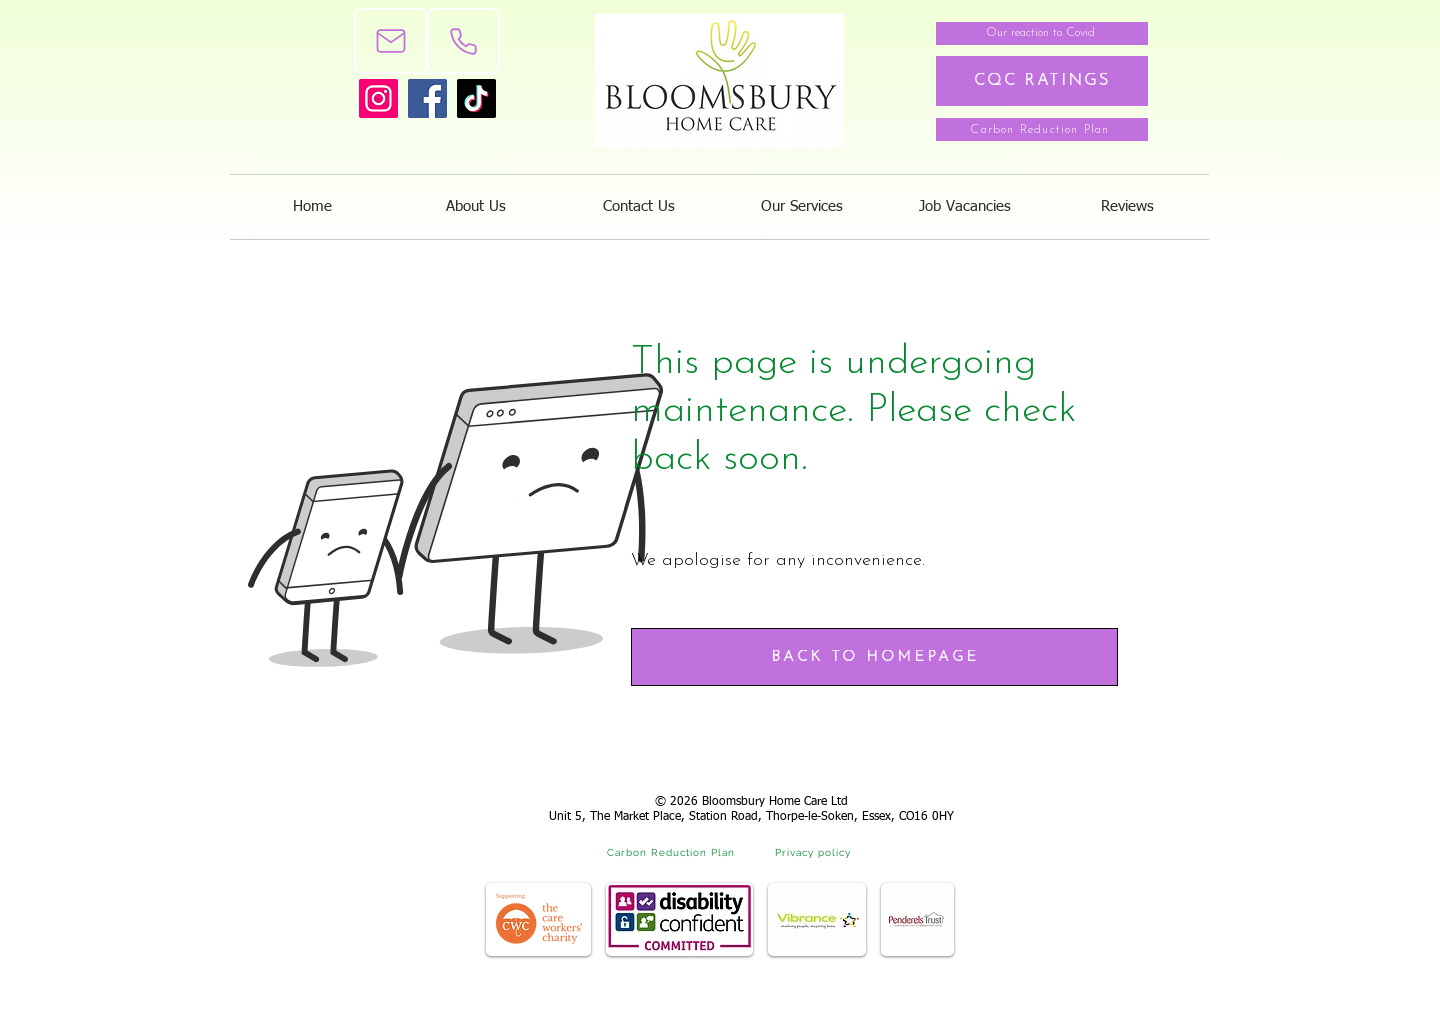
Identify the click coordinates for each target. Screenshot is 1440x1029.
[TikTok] (476, 98)
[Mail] (390, 41)
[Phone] (463, 41)
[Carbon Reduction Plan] (1042, 129)
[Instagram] (378, 98)
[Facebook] (427, 98)
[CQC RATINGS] (1042, 81)
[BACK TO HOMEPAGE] (874, 657)
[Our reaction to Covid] (1042, 33)
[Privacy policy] (815, 852)
